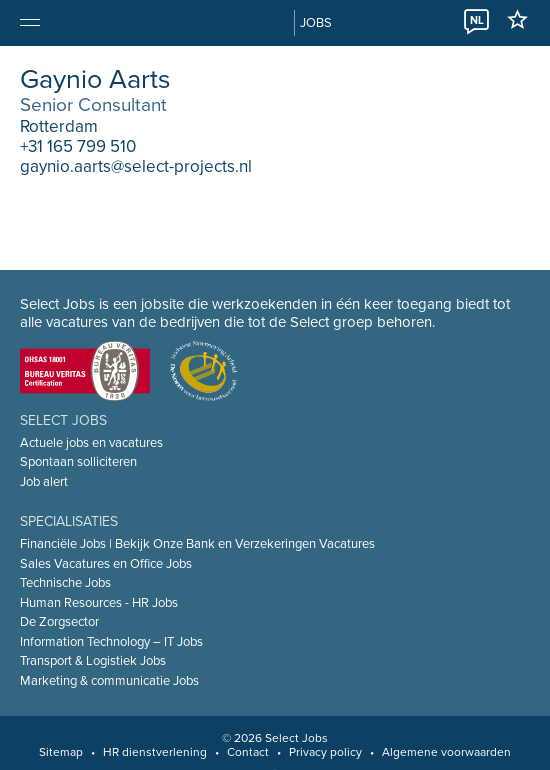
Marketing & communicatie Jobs (109, 681)
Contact (248, 752)
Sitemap (61, 752)
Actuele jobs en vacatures (91, 443)
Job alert (44, 482)
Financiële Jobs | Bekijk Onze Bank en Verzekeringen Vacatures (197, 544)
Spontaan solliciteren (78, 462)
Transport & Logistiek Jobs (93, 661)
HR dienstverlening (155, 752)
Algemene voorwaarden (446, 752)
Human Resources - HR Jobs (99, 603)
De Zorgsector (59, 622)
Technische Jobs (65, 583)
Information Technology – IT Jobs (111, 642)
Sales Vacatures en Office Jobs (106, 564)
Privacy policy (325, 752)
